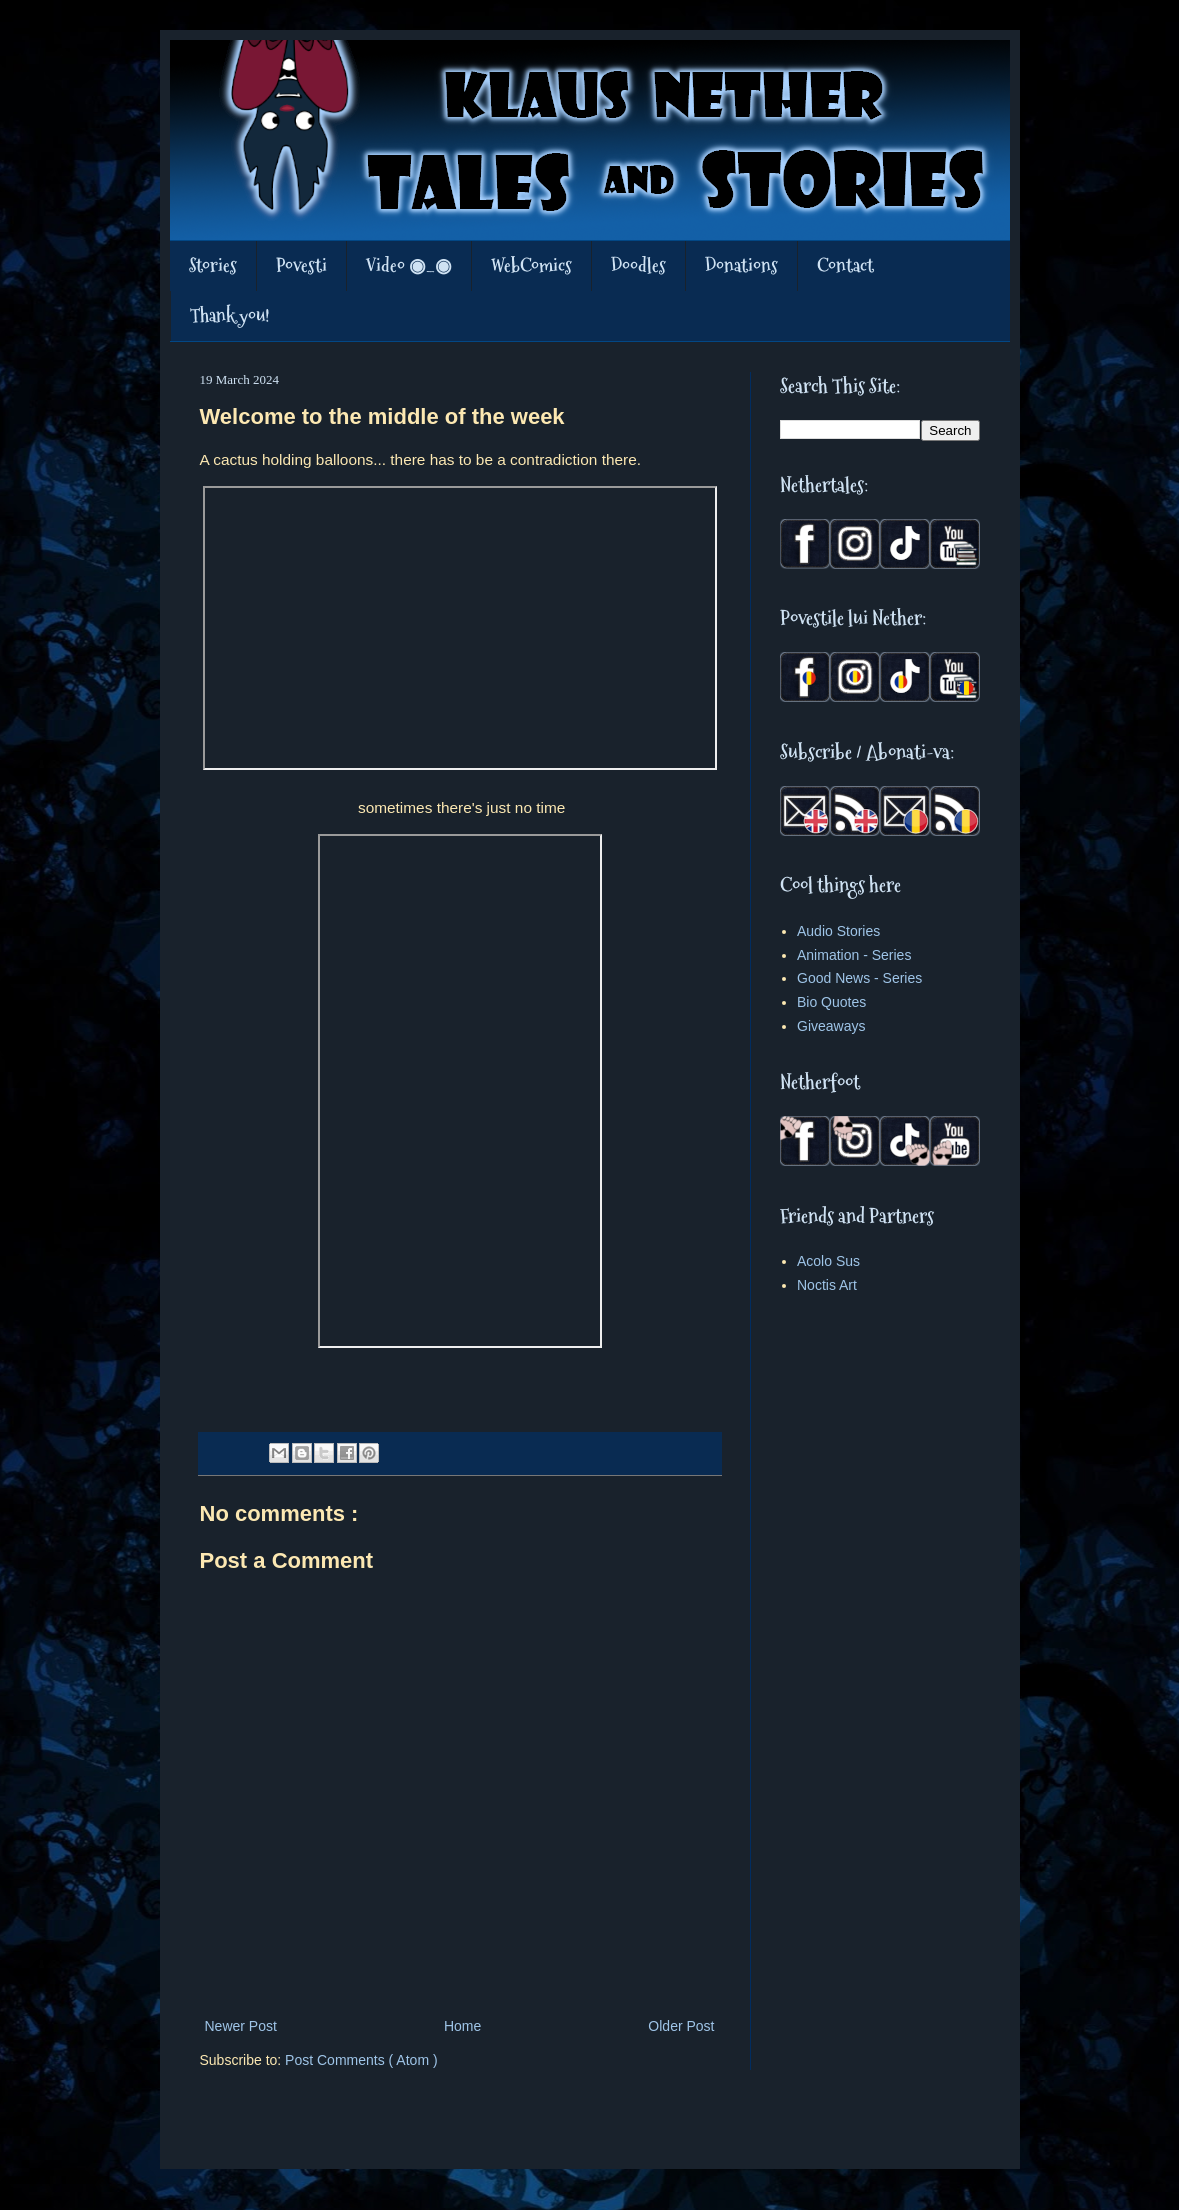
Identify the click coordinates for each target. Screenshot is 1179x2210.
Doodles (638, 265)
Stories (213, 265)
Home (462, 2026)
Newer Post (241, 2026)
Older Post (681, 2026)
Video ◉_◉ (409, 265)
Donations (741, 265)
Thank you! (230, 315)
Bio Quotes (831, 1002)
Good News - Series (859, 978)
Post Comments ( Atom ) (361, 2060)
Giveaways (831, 1026)
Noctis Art (827, 1285)
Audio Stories (838, 931)
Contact (845, 265)
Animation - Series (854, 955)
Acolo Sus (828, 1261)
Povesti (301, 265)
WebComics (531, 265)
